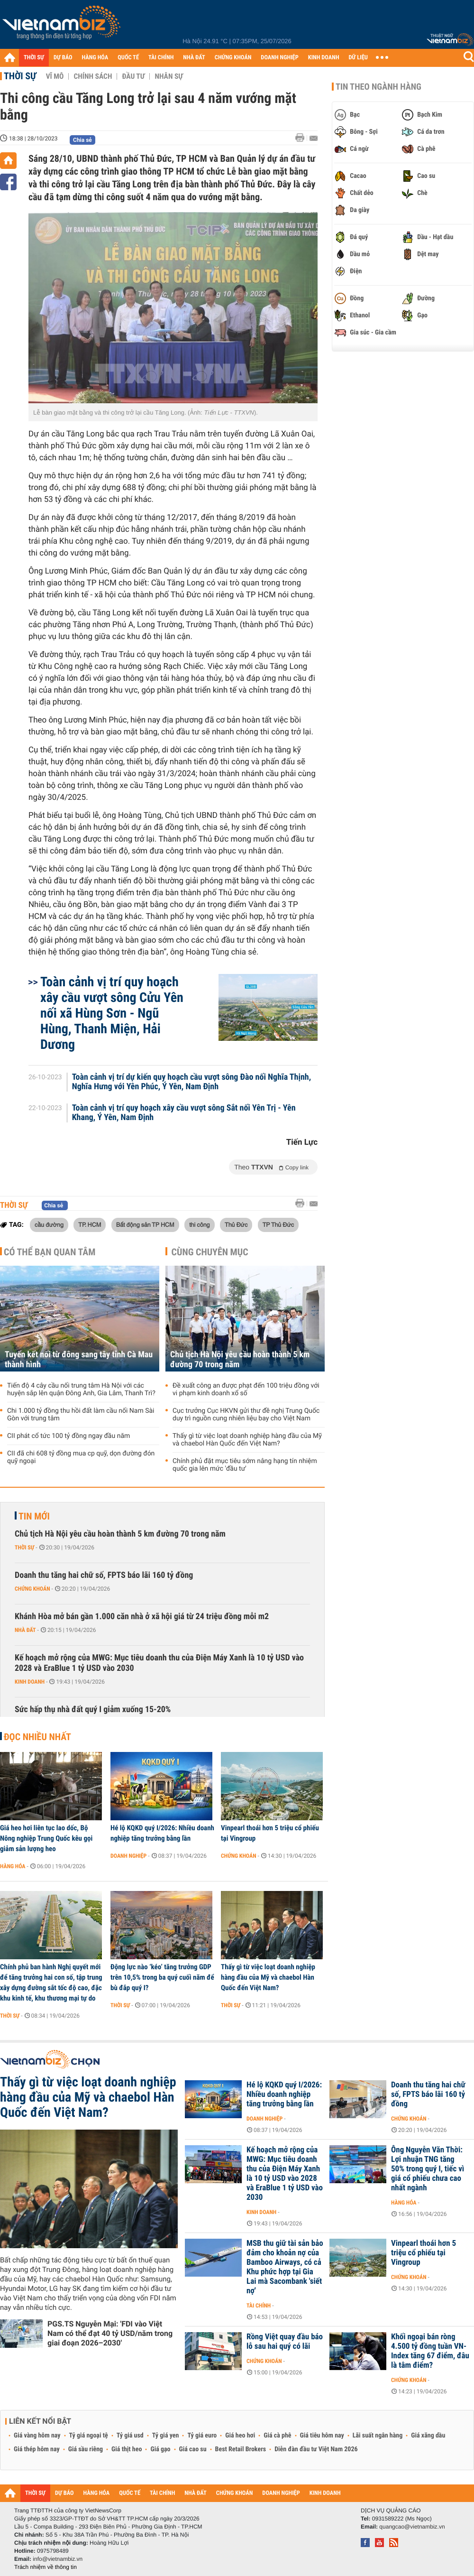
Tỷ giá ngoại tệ (88, 2435)
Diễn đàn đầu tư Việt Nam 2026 (315, 2449)
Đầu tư (133, 76)
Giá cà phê (277, 2435)
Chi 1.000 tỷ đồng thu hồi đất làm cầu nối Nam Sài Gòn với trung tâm (80, 1414)
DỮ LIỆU (358, 57)
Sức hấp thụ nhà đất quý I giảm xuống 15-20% (93, 1709)
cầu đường (49, 1224)
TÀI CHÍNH (160, 57)
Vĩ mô (55, 76)
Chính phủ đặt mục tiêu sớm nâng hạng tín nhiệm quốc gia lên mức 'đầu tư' (245, 1465)
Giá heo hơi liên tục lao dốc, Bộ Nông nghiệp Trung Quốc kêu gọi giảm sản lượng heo (46, 1838)
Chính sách (92, 76)
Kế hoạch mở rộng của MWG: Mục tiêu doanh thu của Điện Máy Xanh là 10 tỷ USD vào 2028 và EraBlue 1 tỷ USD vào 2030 (159, 1663)
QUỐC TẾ (128, 57)
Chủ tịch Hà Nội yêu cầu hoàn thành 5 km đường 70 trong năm (240, 1360)
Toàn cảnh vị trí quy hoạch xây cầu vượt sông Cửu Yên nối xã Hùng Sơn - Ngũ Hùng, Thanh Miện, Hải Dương (111, 1013)
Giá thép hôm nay (37, 2449)
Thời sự (20, 76)
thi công (199, 1224)
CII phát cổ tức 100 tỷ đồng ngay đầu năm (68, 1436)
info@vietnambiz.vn (57, 2559)
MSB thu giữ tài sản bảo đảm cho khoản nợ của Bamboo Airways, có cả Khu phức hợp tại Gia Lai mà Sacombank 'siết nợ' (284, 2267)
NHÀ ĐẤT (194, 57)
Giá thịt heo (126, 2449)
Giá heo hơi (240, 2435)
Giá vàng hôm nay (37, 2435)
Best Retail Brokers (240, 2449)
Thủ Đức (236, 1224)
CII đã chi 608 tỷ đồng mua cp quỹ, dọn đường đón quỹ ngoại (81, 1457)
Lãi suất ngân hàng (377, 2435)
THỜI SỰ (34, 57)
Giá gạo (160, 2449)
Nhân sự (169, 76)
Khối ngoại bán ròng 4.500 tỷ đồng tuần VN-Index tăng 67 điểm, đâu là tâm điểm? (430, 2351)
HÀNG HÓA (95, 57)
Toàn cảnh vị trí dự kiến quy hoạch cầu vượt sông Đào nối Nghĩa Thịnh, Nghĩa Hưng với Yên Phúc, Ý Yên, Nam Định (191, 1082)
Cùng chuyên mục (210, 1252)
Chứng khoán (32, 1588)
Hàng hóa (12, 1866)
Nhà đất (25, 1630)
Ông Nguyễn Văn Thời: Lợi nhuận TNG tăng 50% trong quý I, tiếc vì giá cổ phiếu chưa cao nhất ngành (427, 2169)
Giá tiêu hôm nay (322, 2435)
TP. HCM (89, 1224)
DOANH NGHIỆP (279, 57)
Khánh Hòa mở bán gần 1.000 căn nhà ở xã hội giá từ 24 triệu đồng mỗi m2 (142, 1617)
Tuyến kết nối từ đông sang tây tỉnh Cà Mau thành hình (79, 1360)
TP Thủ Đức (278, 1224)
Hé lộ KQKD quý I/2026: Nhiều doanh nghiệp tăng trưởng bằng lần (162, 1833)
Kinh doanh (30, 1681)
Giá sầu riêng (85, 2449)
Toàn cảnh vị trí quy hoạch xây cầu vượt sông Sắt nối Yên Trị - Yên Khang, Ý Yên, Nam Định (184, 1112)
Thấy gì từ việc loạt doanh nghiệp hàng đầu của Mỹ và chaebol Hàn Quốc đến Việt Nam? (247, 1439)
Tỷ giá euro (202, 2435)
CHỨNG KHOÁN (233, 57)
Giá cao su (193, 2449)
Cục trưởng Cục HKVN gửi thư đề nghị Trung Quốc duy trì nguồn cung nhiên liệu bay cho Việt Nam (246, 1414)
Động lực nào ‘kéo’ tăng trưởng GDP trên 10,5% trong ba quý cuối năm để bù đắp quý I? (162, 1977)
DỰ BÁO (63, 57)
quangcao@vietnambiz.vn (412, 2526)
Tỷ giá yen (165, 2435)
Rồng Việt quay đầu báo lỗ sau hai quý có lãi (284, 2341)
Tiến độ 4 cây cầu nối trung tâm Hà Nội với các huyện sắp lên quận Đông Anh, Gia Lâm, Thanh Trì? (81, 1389)
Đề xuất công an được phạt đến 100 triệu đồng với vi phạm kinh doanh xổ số (246, 1389)
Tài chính (258, 2305)
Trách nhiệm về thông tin (45, 2567)
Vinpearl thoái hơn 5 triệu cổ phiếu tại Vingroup (270, 1833)
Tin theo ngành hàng (378, 87)
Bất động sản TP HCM (145, 1224)
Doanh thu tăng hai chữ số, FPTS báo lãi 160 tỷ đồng (104, 1575)
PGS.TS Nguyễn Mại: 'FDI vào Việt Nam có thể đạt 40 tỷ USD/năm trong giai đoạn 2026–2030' (110, 2333)
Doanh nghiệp (128, 1856)
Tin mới (34, 1516)
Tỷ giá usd (130, 2435)
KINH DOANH (323, 57)
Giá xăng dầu (428, 2435)
